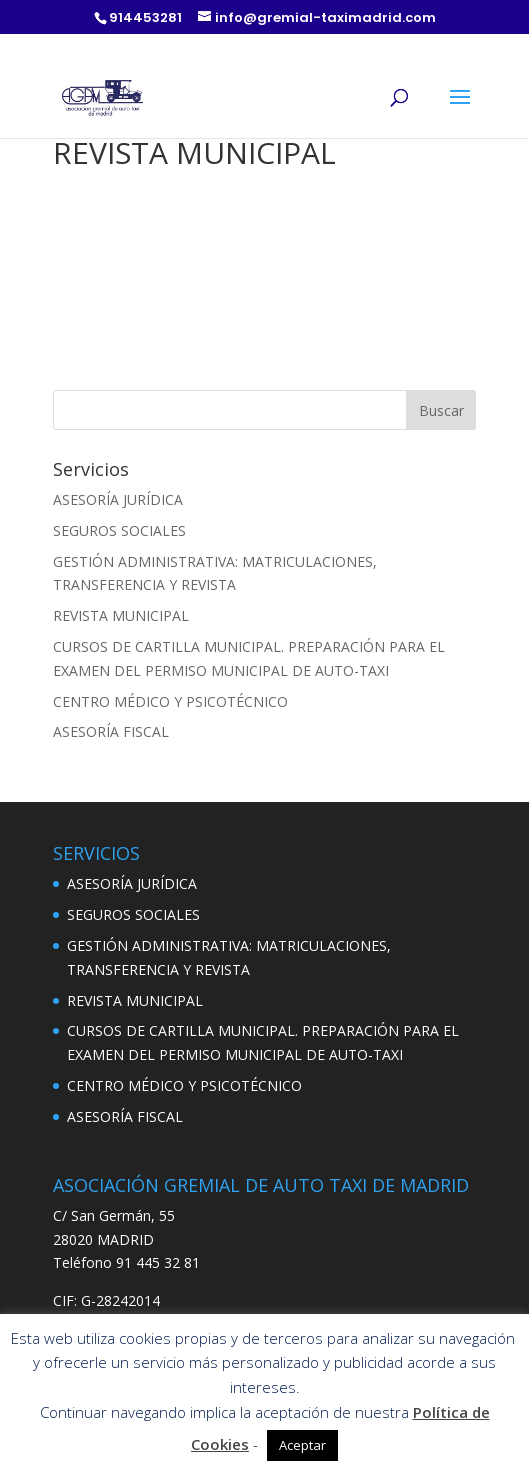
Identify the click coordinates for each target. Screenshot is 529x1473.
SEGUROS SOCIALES (119, 530)
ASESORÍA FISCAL (111, 731)
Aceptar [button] (302, 1445)
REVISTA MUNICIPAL (121, 615)
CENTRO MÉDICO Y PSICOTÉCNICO (170, 701)
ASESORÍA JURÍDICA (118, 499)
